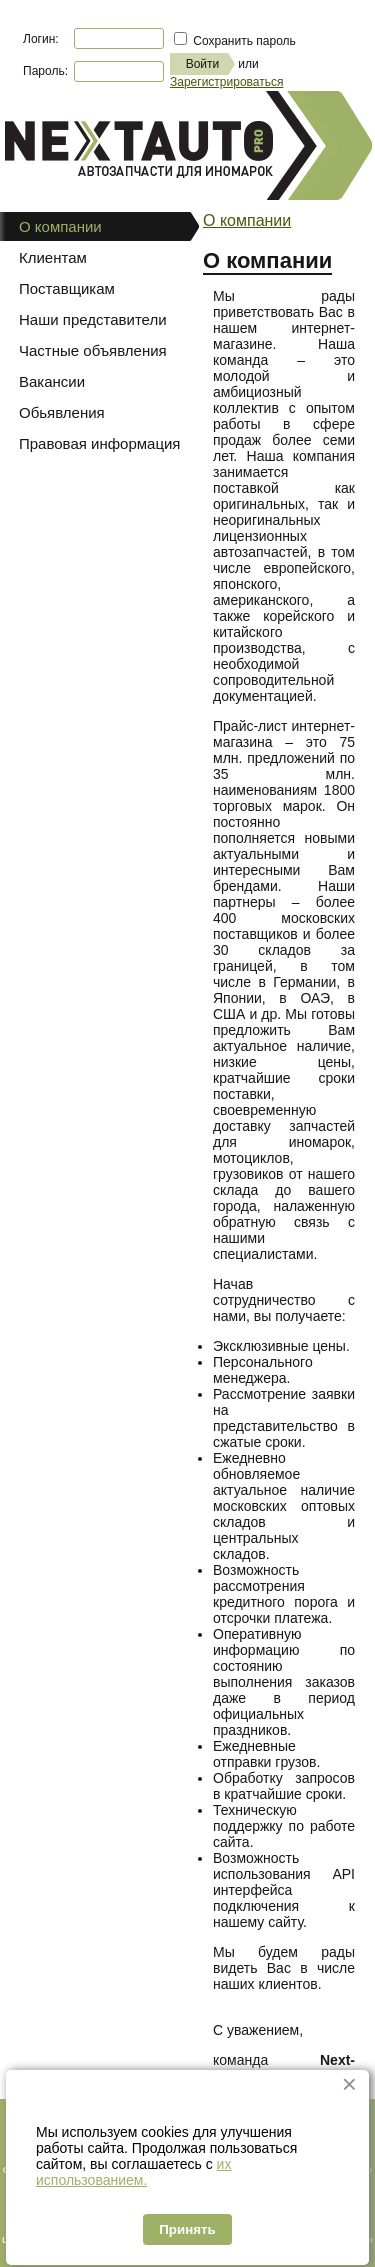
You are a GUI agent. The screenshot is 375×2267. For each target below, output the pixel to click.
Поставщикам (67, 288)
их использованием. (133, 2172)
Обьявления (62, 412)
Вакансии (52, 381)
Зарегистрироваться (226, 82)
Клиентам (53, 257)
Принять (187, 2229)
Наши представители (93, 319)
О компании (247, 220)
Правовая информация (99, 443)
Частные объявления (93, 350)
